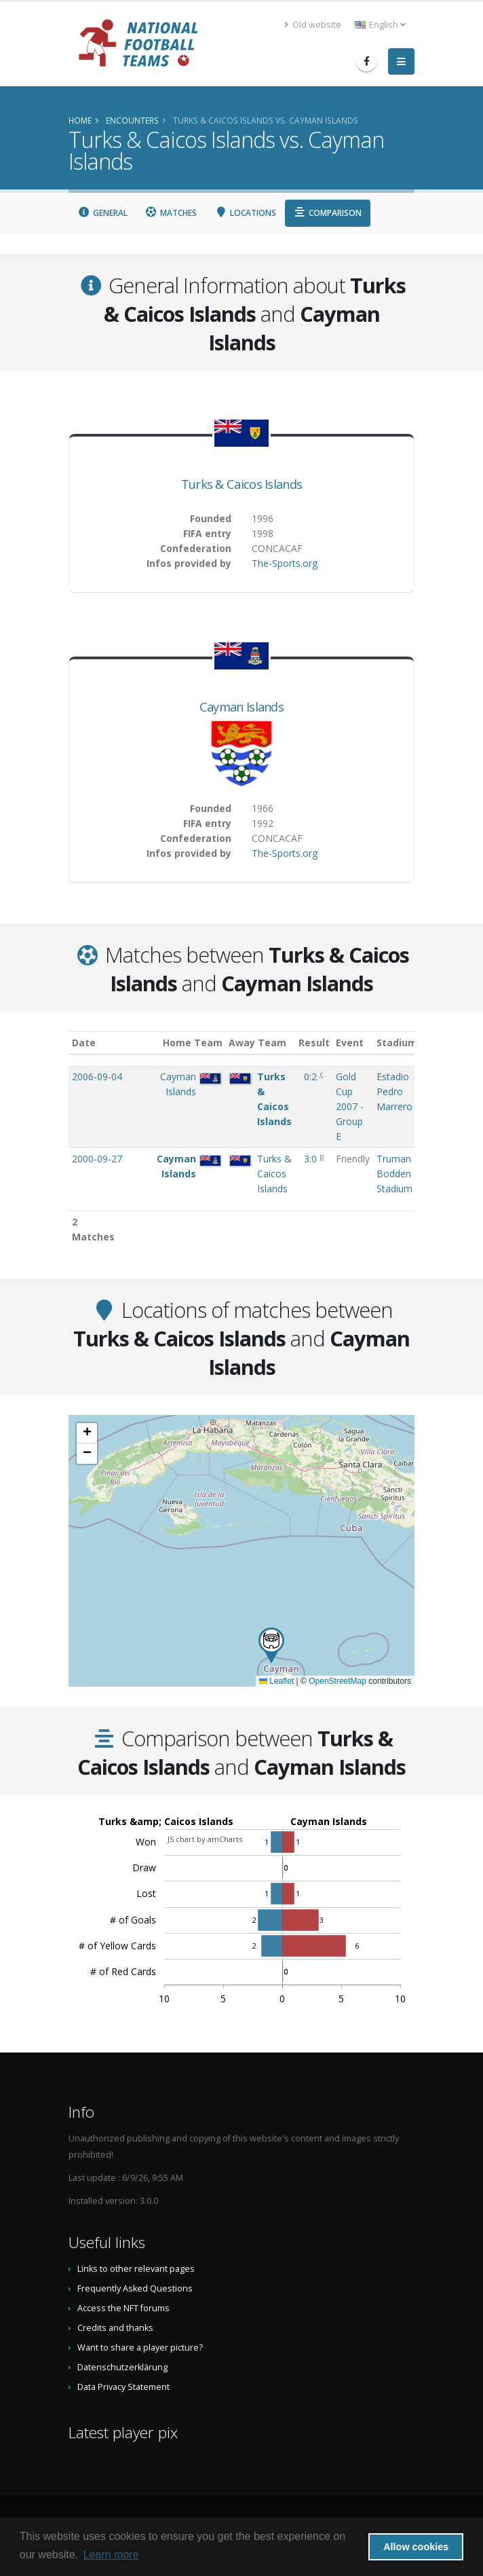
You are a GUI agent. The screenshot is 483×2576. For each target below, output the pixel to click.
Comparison (328, 213)
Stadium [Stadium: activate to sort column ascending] (396, 1042)
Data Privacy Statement (123, 2387)
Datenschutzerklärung (122, 2367)
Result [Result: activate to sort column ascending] (314, 1042)
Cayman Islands (241, 707)
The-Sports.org (284, 563)
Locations (245, 213)
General (102, 213)
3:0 (312, 1158)
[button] (271, 1645)
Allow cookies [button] (415, 2546)
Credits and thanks (115, 2328)
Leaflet (276, 1681)
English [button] (380, 25)
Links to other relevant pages (136, 2269)
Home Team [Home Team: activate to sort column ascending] (193, 1042)
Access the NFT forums (123, 2308)
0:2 (312, 1076)
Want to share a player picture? (140, 2347)
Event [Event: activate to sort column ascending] (350, 1042)
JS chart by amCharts (205, 1839)
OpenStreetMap (337, 1681)
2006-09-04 (97, 1076)
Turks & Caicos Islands (242, 484)
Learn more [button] (111, 2554)
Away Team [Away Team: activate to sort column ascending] (257, 1042)
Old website (312, 25)
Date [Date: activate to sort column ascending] (84, 1042)
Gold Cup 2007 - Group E (350, 1106)
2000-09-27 (97, 1158)
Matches (171, 213)
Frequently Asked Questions (135, 2288)
